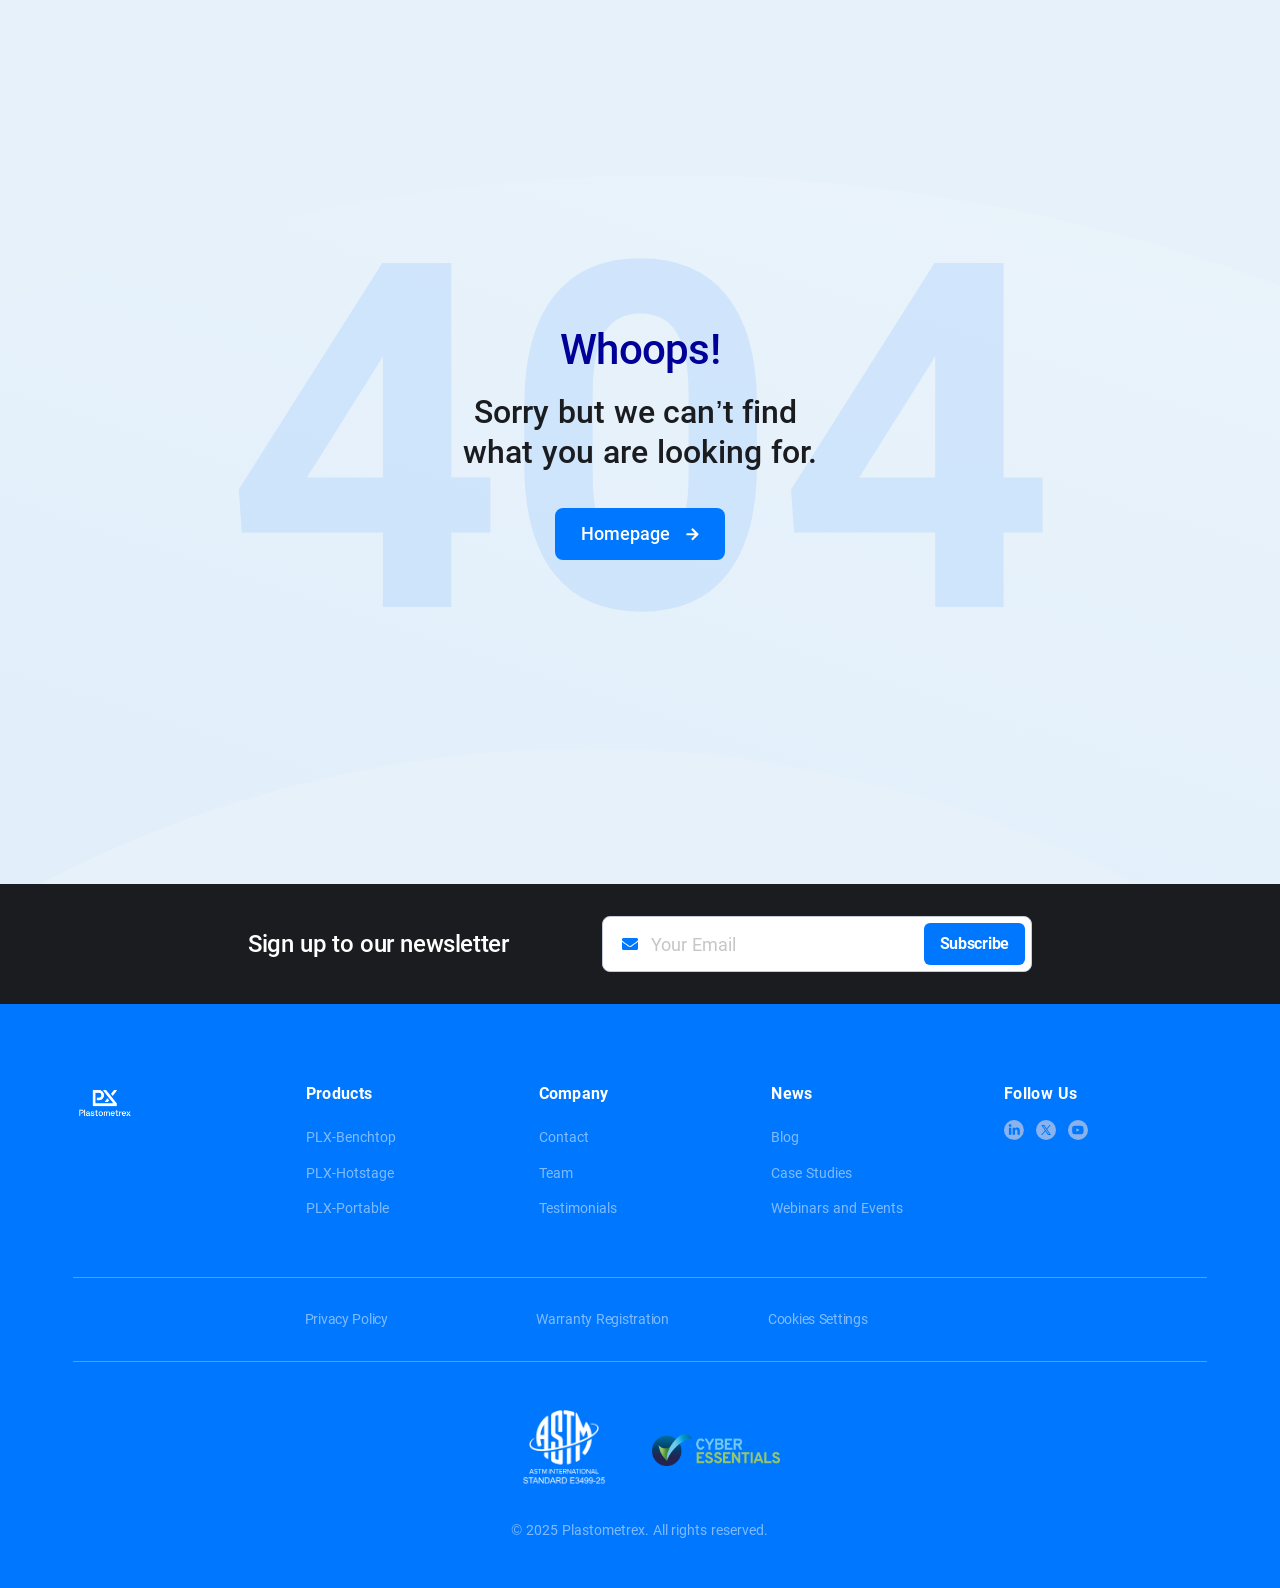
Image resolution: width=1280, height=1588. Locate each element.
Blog (785, 1137)
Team (556, 1173)
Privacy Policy (346, 1319)
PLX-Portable (347, 1208)
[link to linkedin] (1014, 1130)
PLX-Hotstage (350, 1173)
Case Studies (811, 1173)
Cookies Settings (818, 1319)
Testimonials (578, 1208)
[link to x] (1046, 1130)
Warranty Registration (602, 1319)
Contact (564, 1137)
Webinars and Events (837, 1208)
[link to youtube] (1078, 1130)
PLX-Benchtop (351, 1137)
